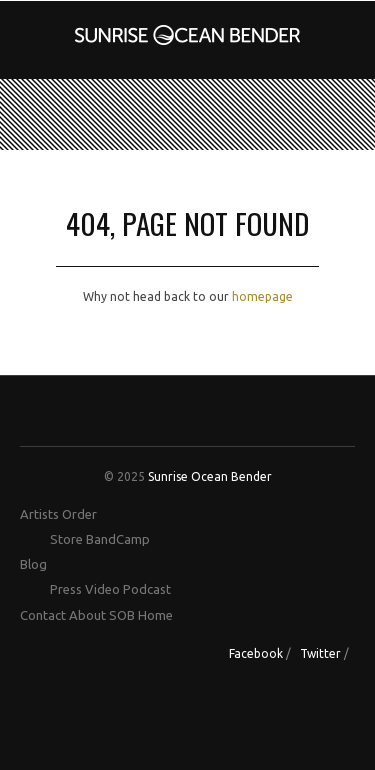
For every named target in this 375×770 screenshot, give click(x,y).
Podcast (147, 589)
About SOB (102, 615)
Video (102, 589)
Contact (43, 615)
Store (66, 539)
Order (79, 514)
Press (66, 589)
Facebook (256, 653)
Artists (39, 514)
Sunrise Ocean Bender (210, 476)
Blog (33, 564)
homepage (262, 296)
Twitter (320, 653)
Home (155, 615)
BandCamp (118, 539)
